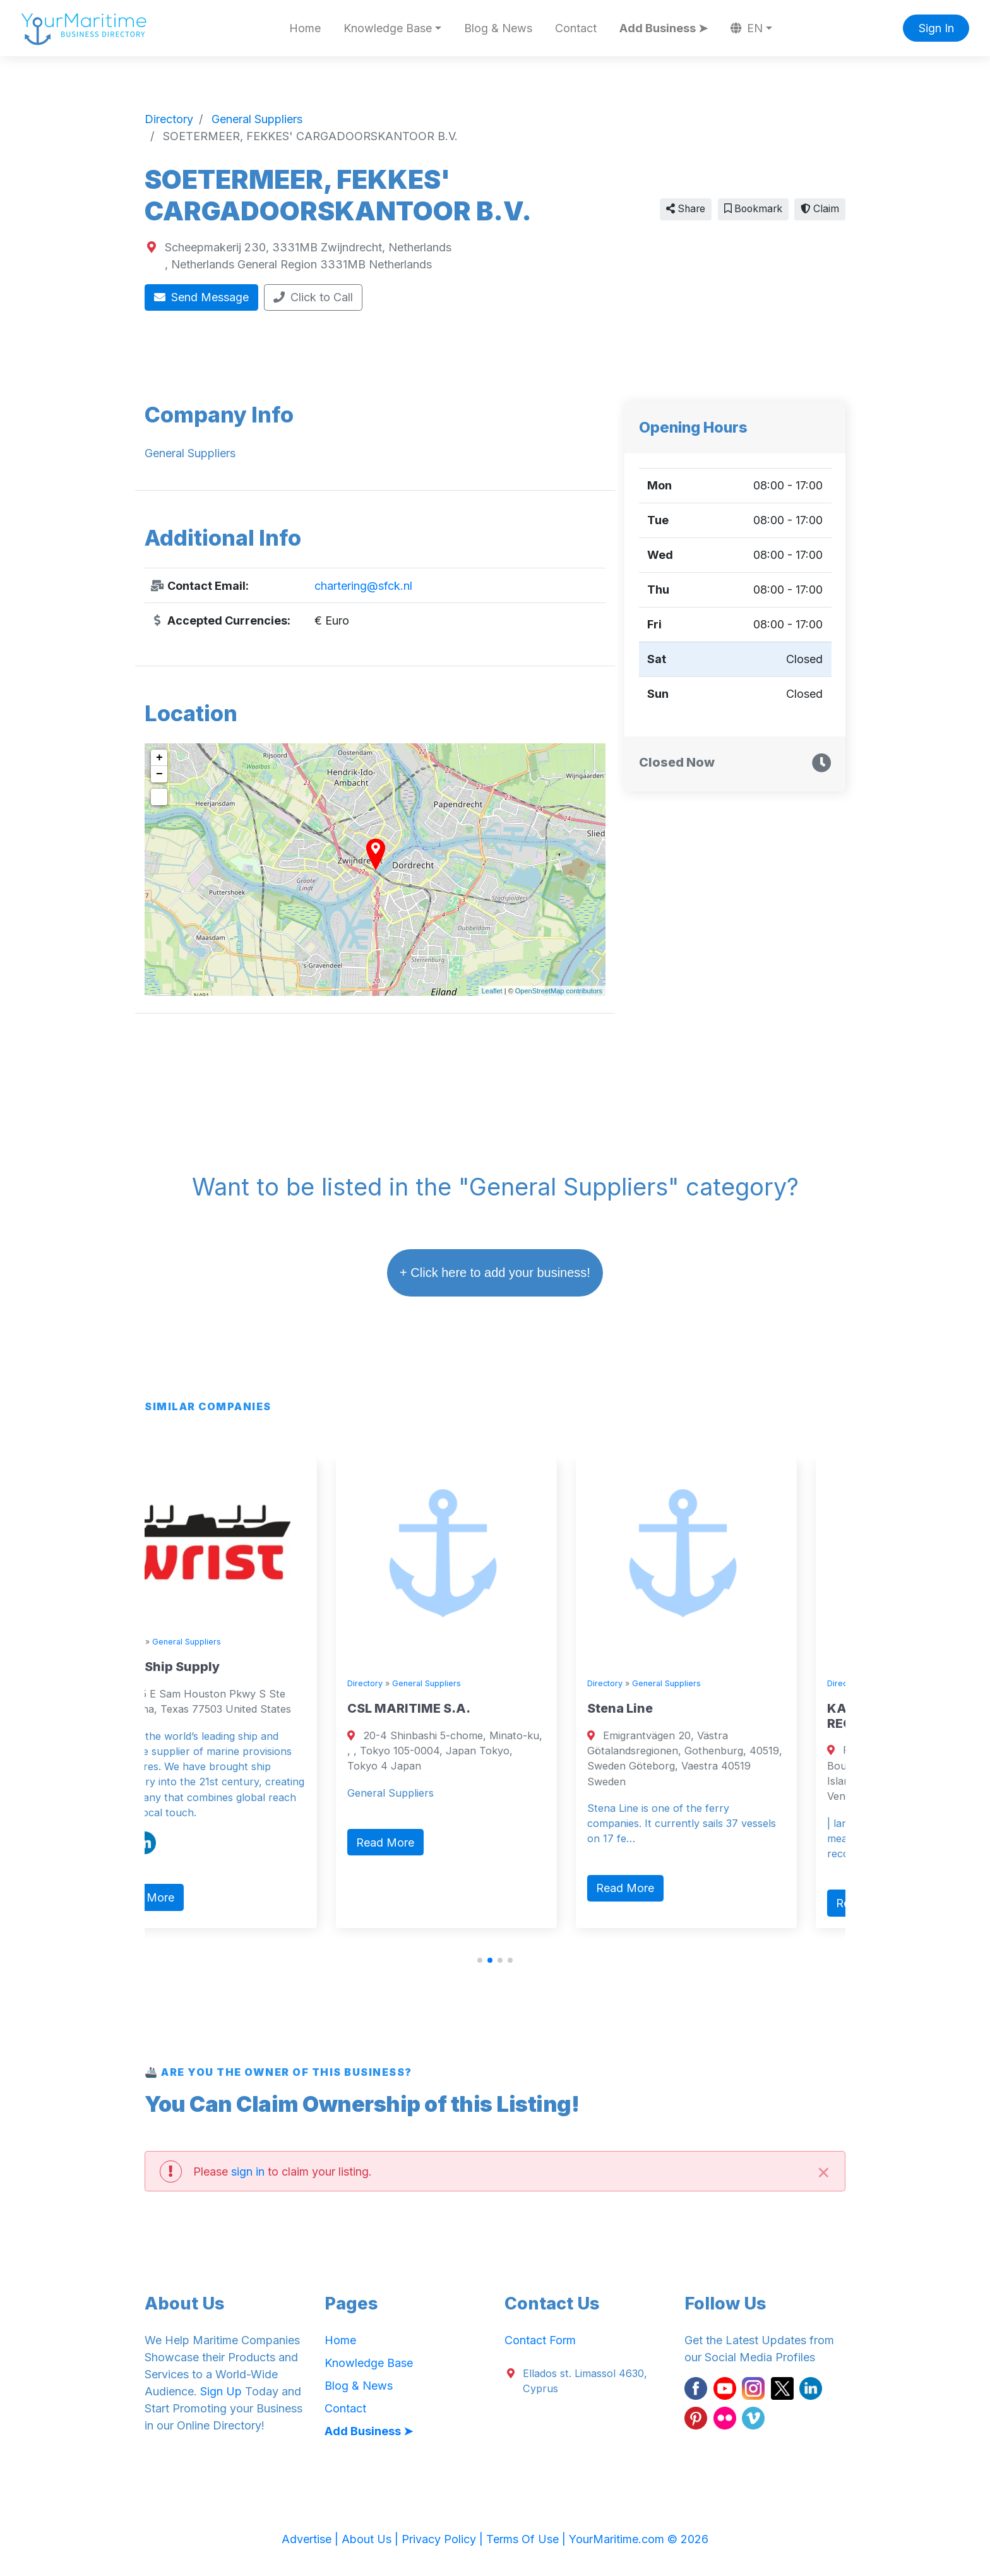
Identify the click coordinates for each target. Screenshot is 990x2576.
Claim (820, 209)
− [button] (159, 774)
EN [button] (747, 28)
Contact (576, 28)
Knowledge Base (369, 2362)
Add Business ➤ (663, 28)
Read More (189, 1897)
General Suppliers (230, 1641)
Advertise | (312, 2539)
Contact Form (540, 2340)
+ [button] (159, 757)
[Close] (823, 2171)
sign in (248, 2171)
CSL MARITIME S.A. (453, 1708)
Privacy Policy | (444, 2539)
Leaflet (492, 991)
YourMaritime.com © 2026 (638, 2539)
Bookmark (753, 209)
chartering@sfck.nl (363, 585)
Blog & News (498, 28)
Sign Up (221, 2391)
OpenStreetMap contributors (558, 991)
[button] (479, 1960)
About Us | (372, 2539)
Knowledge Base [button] (387, 28)
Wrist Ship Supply (208, 1666)
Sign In (936, 28)
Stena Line (664, 1708)
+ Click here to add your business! (495, 1272)
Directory (169, 1641)
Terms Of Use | (527, 2539)
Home (305, 28)
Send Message (201, 297)
